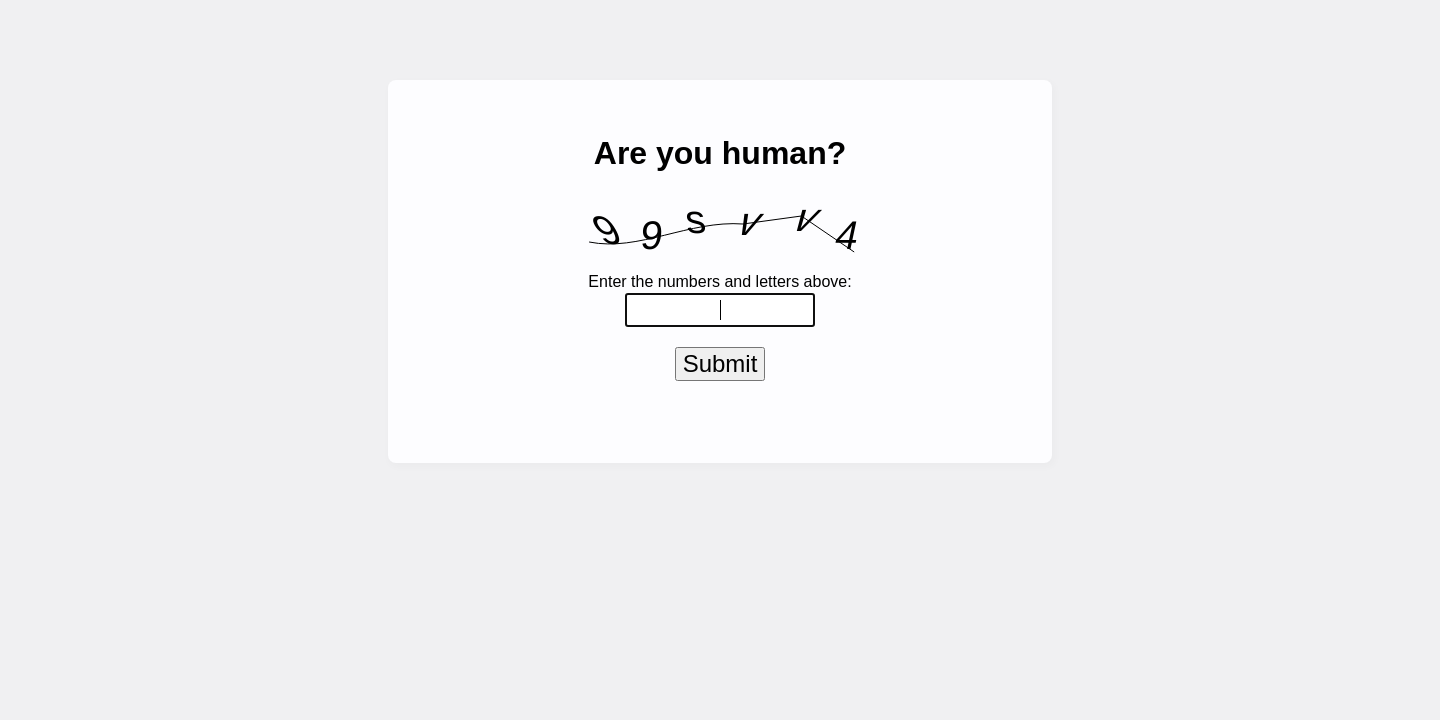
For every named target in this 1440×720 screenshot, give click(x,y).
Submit (720, 367)
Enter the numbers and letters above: (719, 281)
